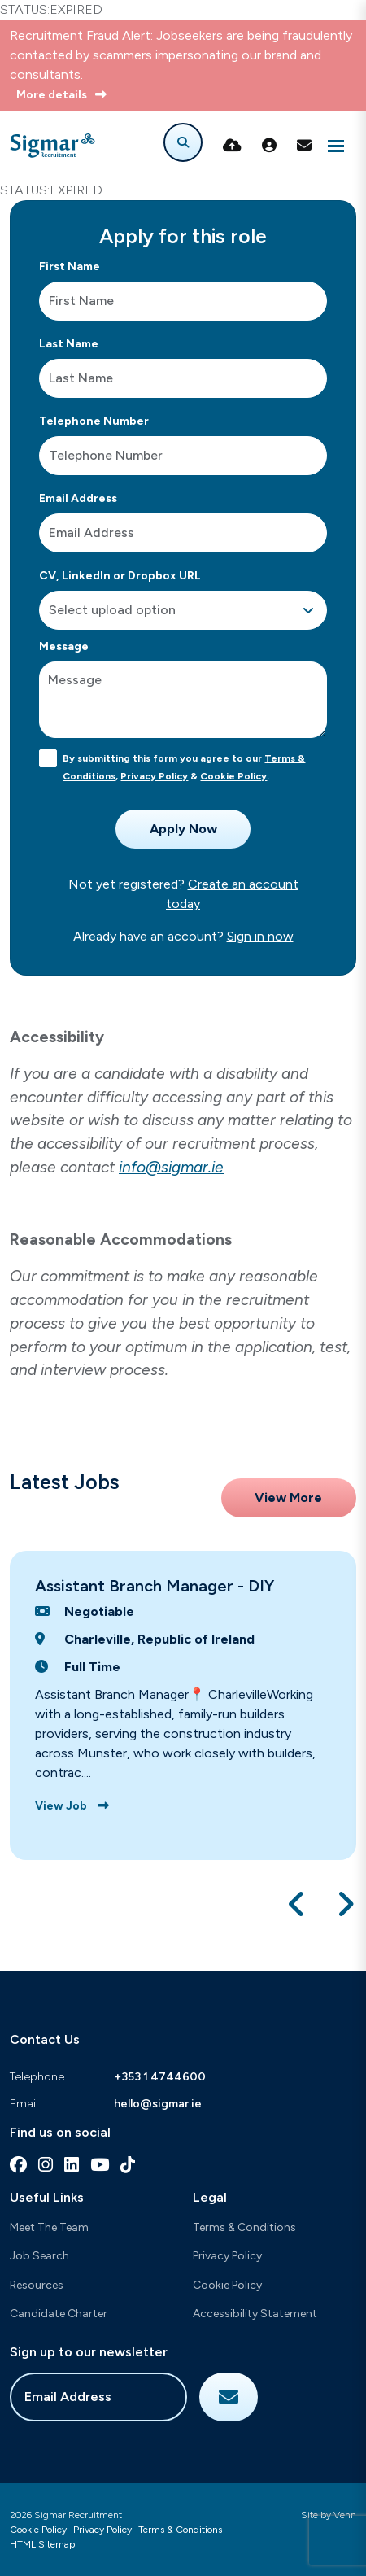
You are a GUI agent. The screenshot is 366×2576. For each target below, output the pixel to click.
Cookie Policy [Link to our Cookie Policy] (38, 2529)
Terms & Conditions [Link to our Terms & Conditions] (180, 2529)
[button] (297, 1904)
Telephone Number (94, 421)
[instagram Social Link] (45, 2165)
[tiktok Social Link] (127, 2165)
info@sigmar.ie (171, 1167)
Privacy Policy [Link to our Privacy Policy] (102, 2529)
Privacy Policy (154, 776)
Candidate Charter (58, 2314)
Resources (36, 2285)
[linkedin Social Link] (71, 2165)
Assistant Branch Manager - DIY (154, 1586)
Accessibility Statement (255, 2314)
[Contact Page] (304, 146)
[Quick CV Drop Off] (232, 146)
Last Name (68, 344)
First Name (69, 266)
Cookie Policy (233, 776)
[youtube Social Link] (99, 2165)
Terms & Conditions (244, 2227)
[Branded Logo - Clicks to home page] (52, 145)
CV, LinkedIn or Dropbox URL (120, 576)
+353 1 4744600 (160, 2077)
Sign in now (260, 936)
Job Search (39, 2256)
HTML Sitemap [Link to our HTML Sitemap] (42, 2544)
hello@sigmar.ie (158, 2104)
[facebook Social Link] (18, 2165)
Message (64, 646)
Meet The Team (49, 2227)
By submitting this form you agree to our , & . (184, 767)
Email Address (78, 498)
